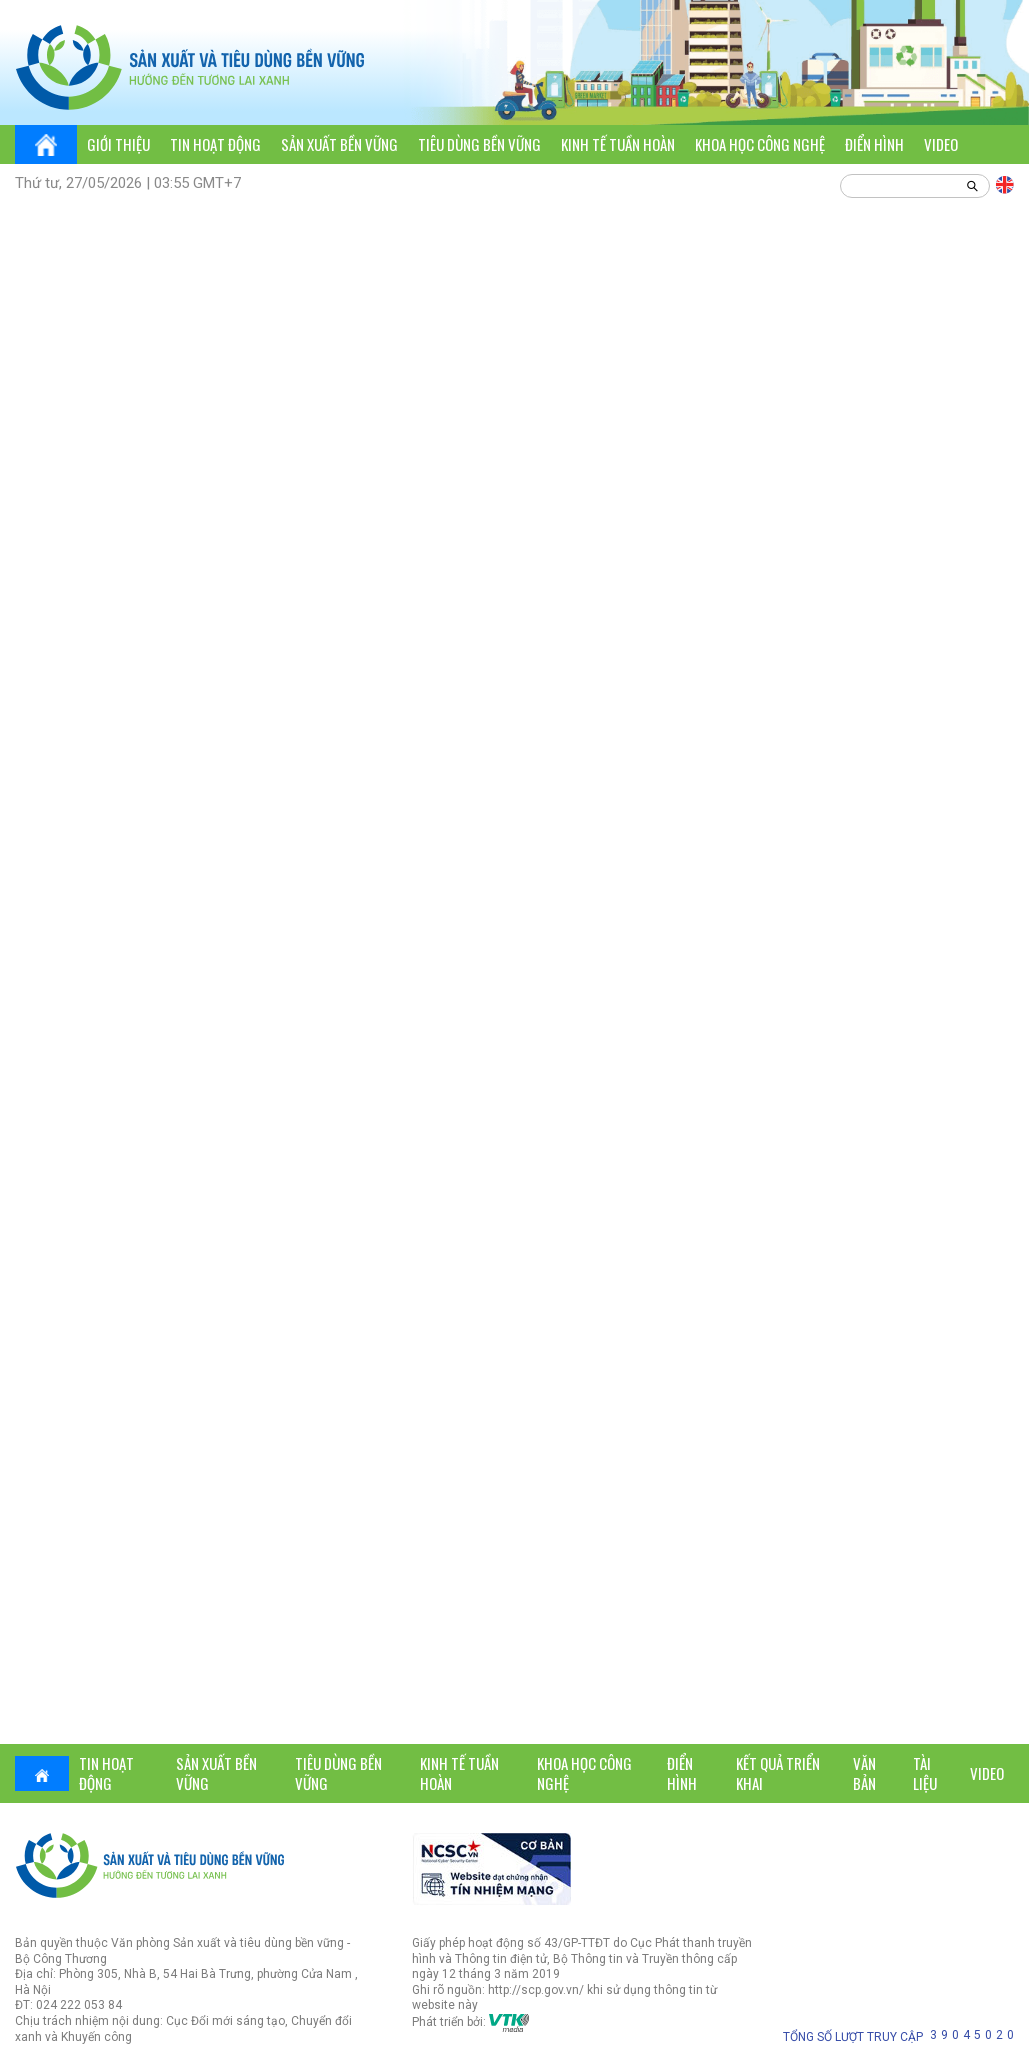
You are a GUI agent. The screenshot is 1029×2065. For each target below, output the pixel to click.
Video (941, 144)
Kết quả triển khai (778, 1773)
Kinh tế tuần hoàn (618, 144)
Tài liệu (925, 1773)
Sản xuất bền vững (339, 144)
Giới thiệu (118, 144)
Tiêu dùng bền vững (479, 144)
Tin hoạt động (215, 144)
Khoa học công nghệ (760, 144)
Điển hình (874, 144)
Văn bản (864, 1773)
